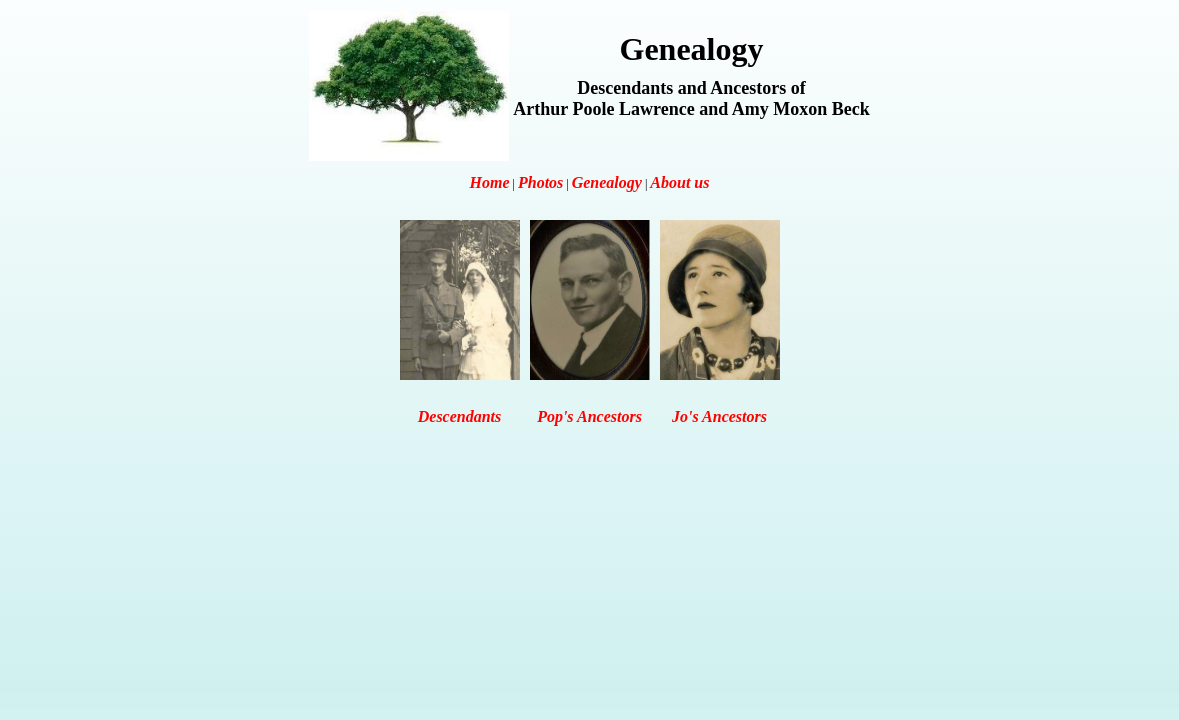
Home (490, 182)
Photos (540, 182)
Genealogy (607, 182)
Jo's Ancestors (719, 416)
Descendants (460, 416)
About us (679, 182)
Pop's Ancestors (589, 416)
